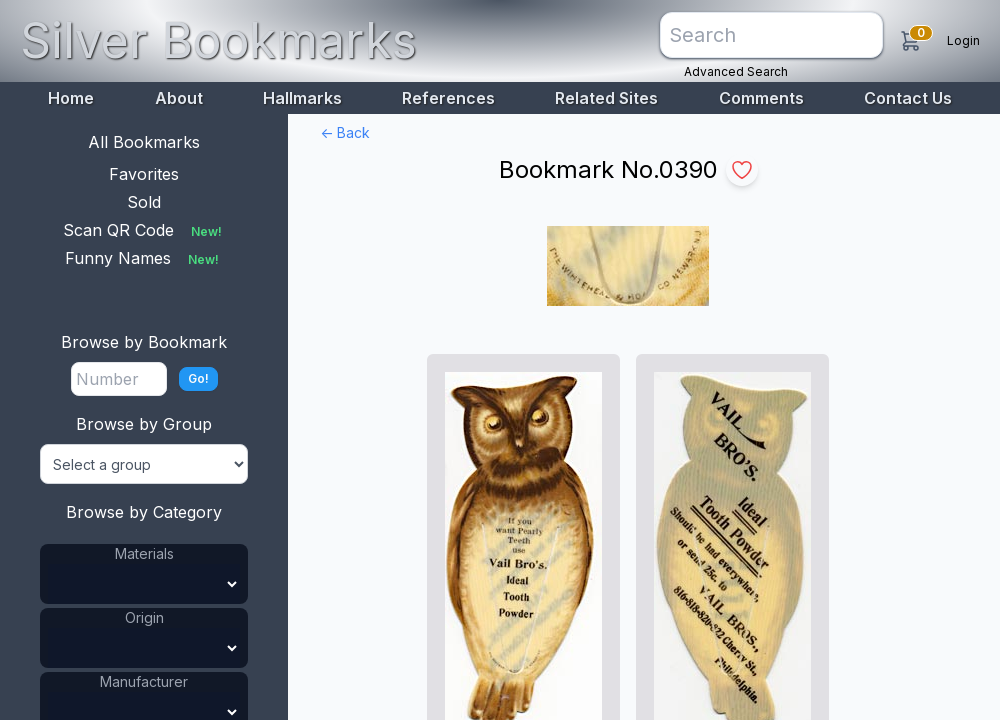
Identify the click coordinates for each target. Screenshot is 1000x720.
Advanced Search (736, 71)
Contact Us (908, 98)
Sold (144, 202)
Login (963, 40)
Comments (761, 98)
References (448, 98)
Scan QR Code (144, 230)
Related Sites (606, 98)
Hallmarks (302, 98)
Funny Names (144, 258)
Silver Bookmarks (218, 40)
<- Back (345, 132)
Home (71, 98)
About (179, 98)
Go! (198, 378)
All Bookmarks (144, 142)
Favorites (144, 174)
